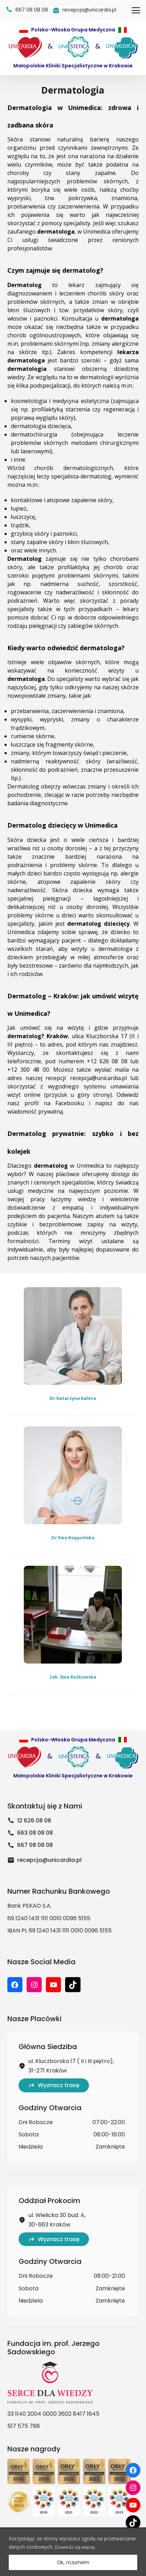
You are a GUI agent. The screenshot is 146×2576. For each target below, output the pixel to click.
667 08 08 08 (30, 1845)
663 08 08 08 (30, 1833)
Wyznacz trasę (53, 2085)
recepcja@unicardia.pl (98, 1078)
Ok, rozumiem (73, 2562)
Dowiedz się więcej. (77, 2547)
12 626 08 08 (29, 1821)
